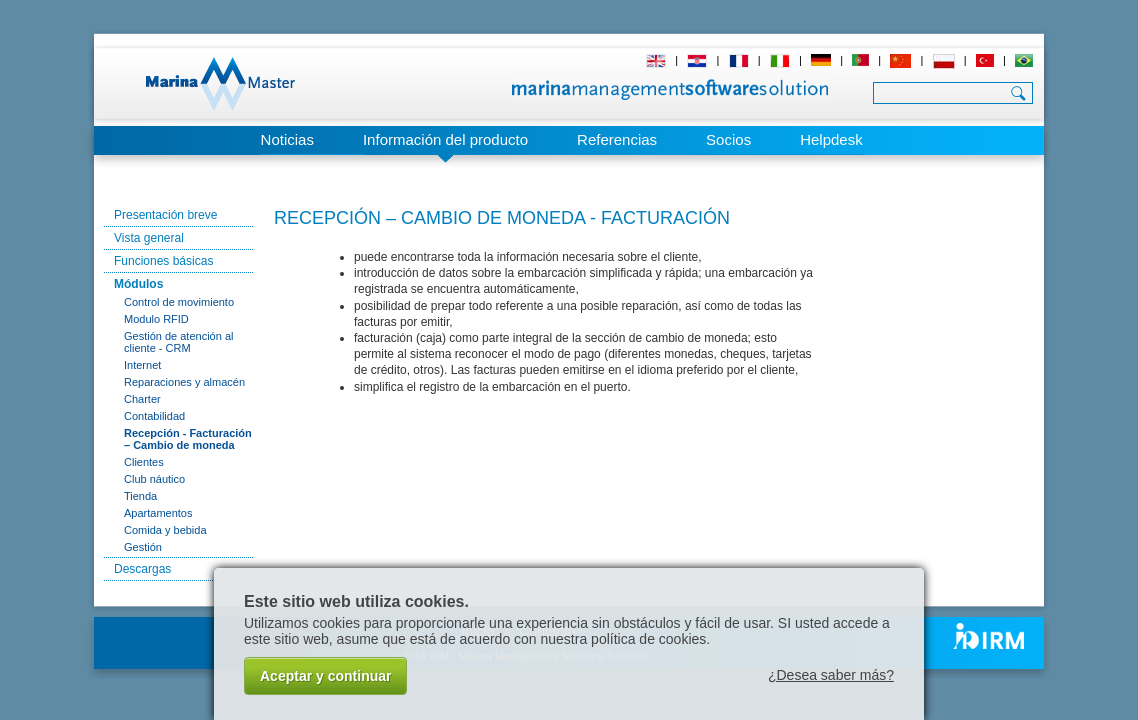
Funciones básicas (163, 261)
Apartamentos (158, 513)
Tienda (140, 496)
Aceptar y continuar (325, 676)
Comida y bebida (165, 530)
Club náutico (154, 479)
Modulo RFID (156, 319)
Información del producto (445, 139)
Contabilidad (154, 416)
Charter (142, 399)
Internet (142, 365)
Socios (728, 139)
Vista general (149, 238)
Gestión (143, 547)
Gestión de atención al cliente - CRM (178, 342)
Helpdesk (831, 139)
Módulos (138, 284)
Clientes (144, 462)
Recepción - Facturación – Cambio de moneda (188, 439)
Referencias (617, 139)
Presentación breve (165, 215)
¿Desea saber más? (831, 675)
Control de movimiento (179, 302)
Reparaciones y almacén (184, 382)
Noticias (287, 139)
